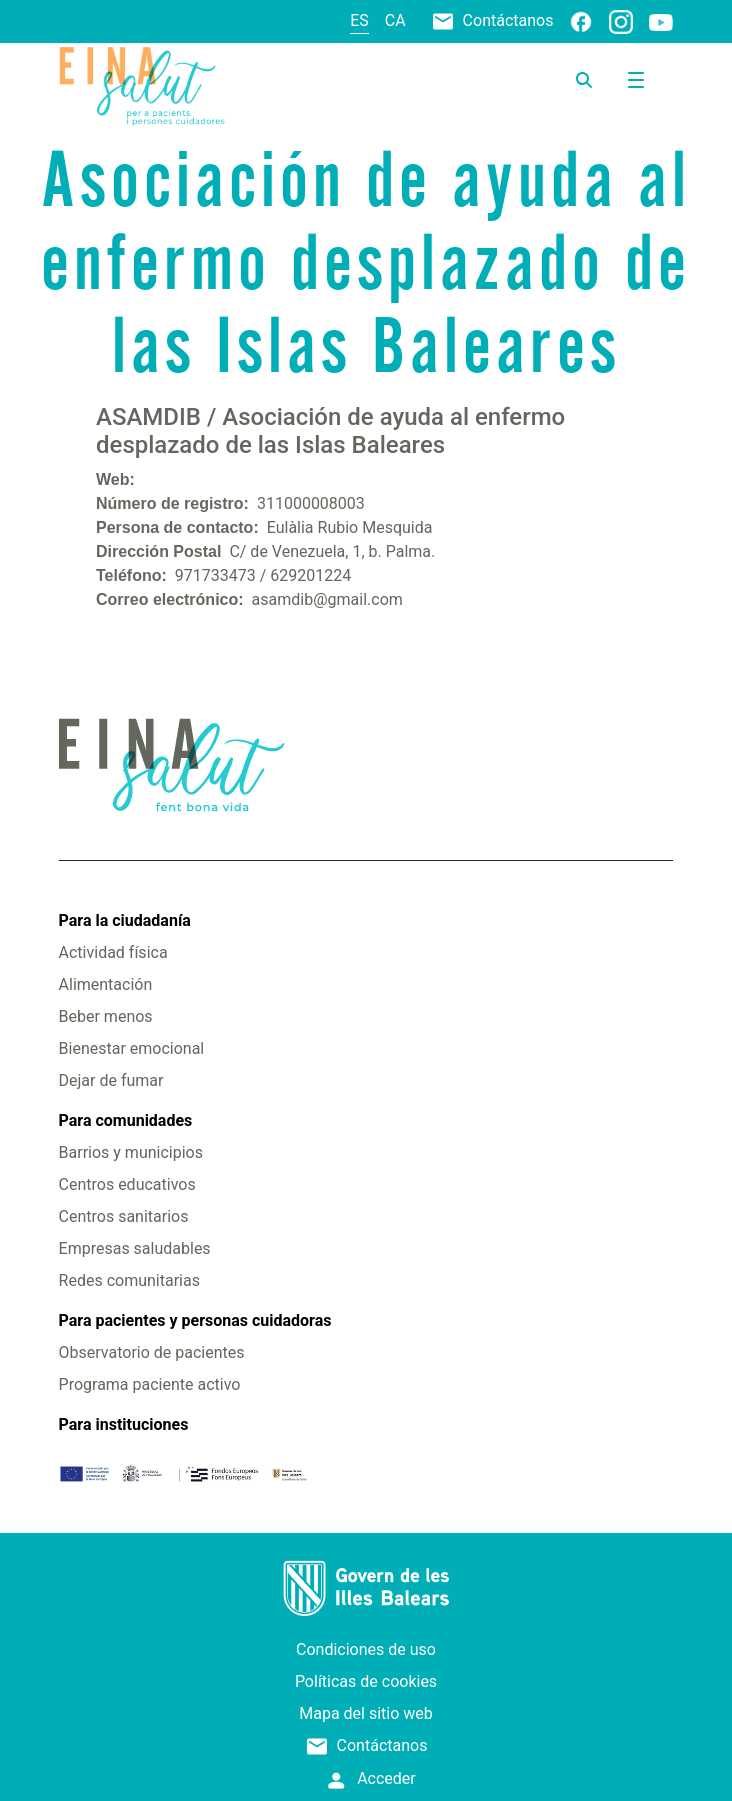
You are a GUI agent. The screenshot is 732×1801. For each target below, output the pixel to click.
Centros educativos (127, 1184)
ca (395, 20)
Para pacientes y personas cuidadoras (195, 1320)
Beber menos (106, 1016)
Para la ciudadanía (125, 920)
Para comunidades (126, 1120)
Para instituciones (124, 1424)
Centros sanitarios (124, 1216)
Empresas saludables (135, 1248)
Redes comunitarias (129, 1280)
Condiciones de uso (366, 1649)
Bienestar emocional (132, 1048)
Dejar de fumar (111, 1080)
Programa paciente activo (150, 1384)
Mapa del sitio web (366, 1713)
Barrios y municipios (131, 1152)
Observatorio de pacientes (152, 1352)
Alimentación (106, 984)
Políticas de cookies (366, 1681)
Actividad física (113, 952)
